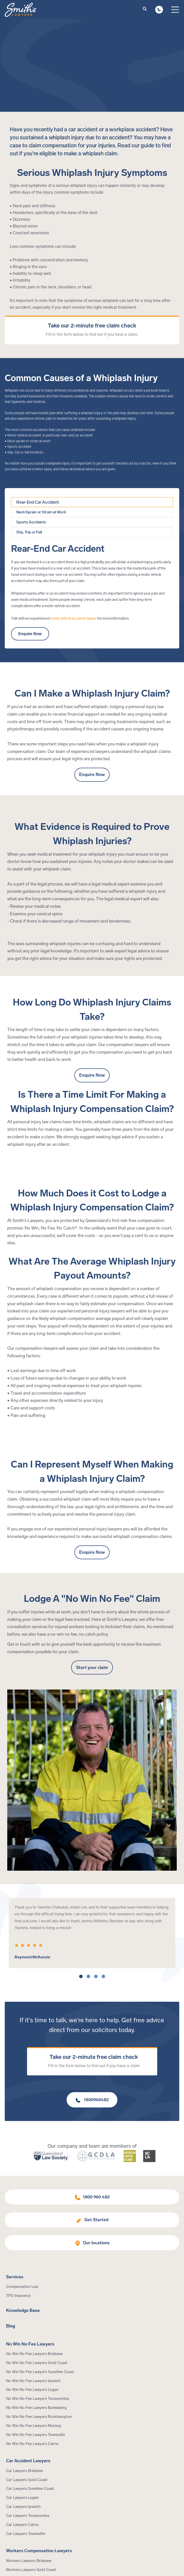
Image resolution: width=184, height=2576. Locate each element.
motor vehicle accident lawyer (73, 618)
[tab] (92, 502)
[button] (81, 1976)
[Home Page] (20, 10)
